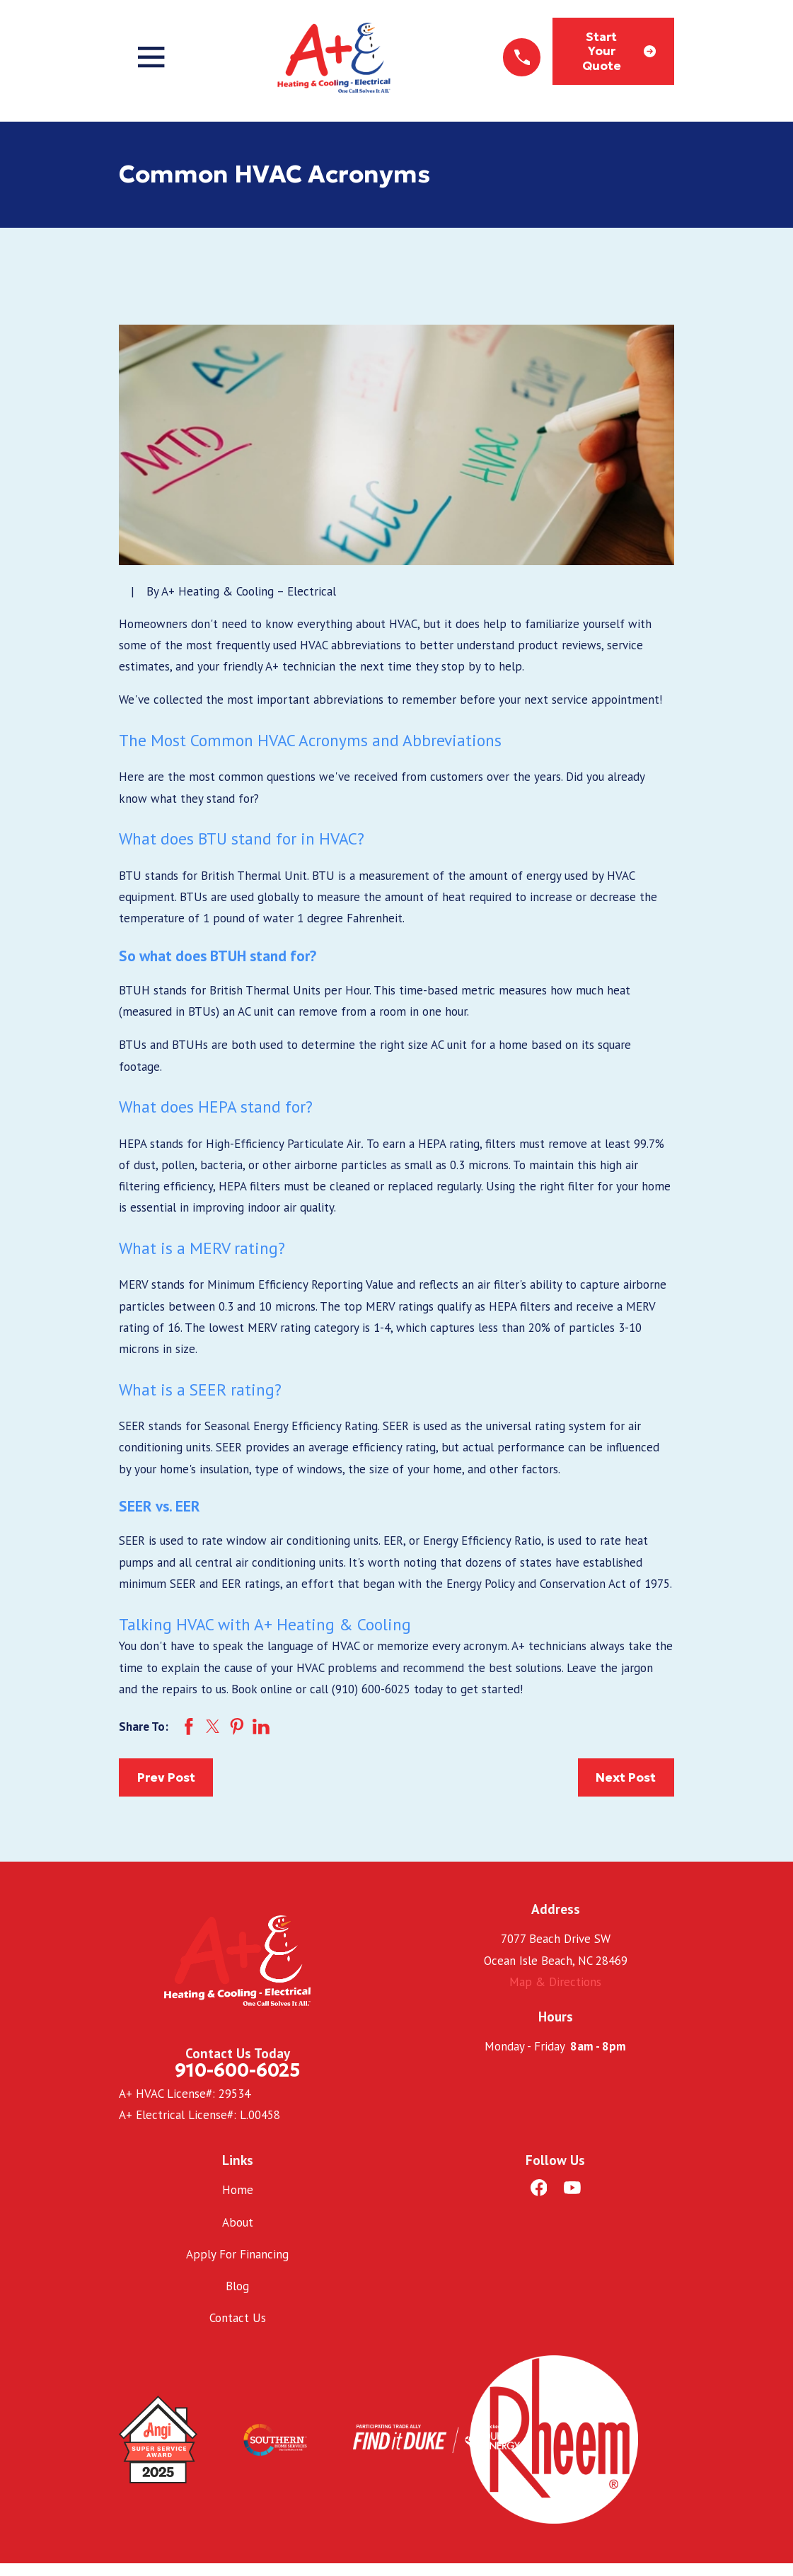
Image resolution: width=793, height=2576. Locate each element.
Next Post (626, 1777)
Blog (237, 2286)
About (237, 2222)
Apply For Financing (237, 2254)
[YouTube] (572, 2187)
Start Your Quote (619, 51)
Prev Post (166, 1777)
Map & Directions (555, 1982)
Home (237, 2190)
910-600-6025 (237, 2070)
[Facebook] (539, 2187)
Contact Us (237, 2318)
